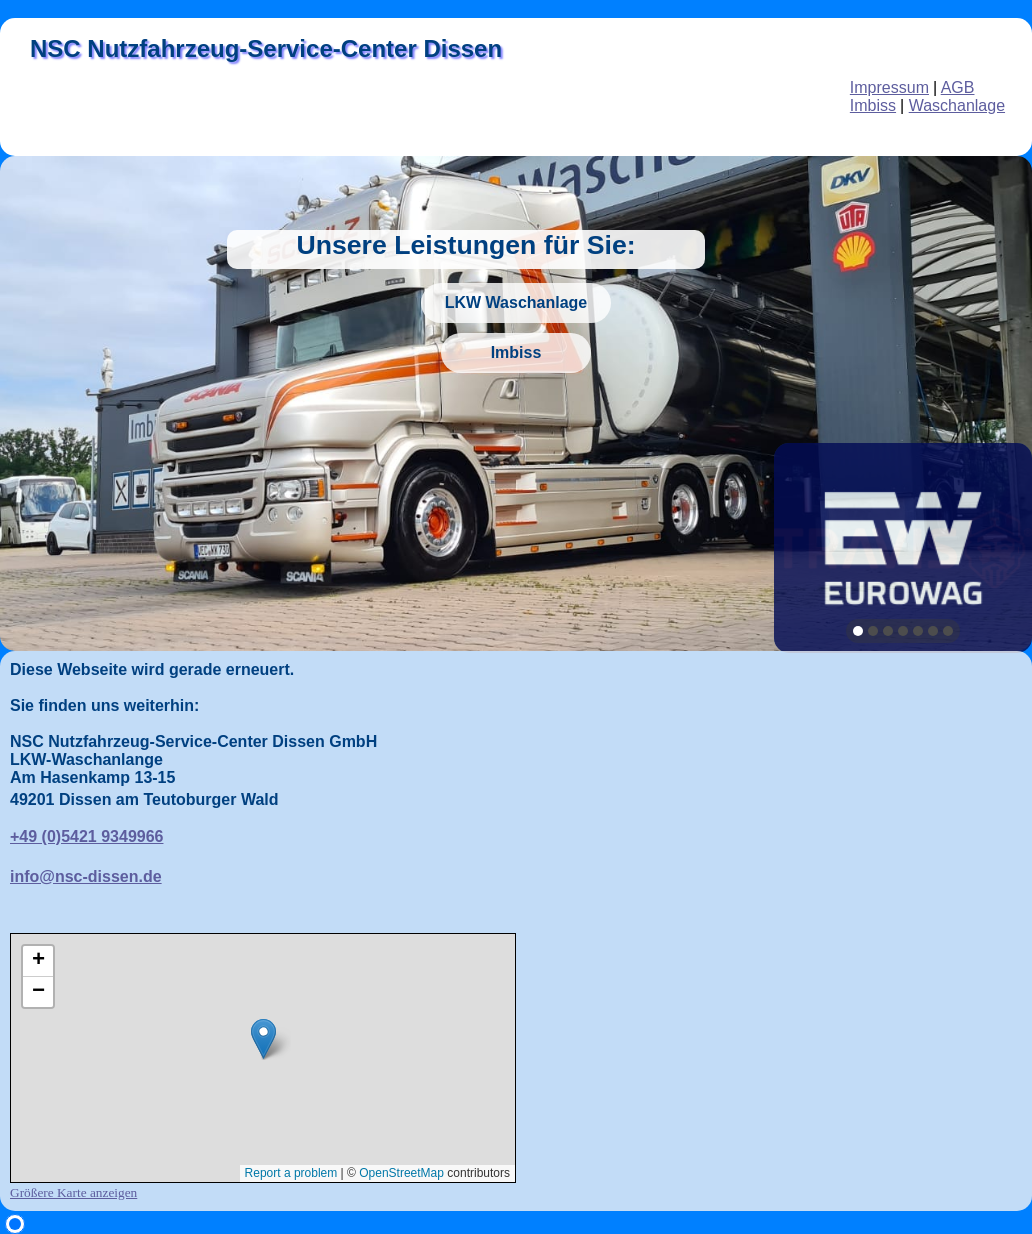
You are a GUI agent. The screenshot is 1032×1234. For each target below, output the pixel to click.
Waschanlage (957, 105)
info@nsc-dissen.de (86, 876)
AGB (958, 87)
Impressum (889, 87)
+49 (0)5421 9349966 (86, 836)
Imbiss (873, 105)
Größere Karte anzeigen (73, 1192)
